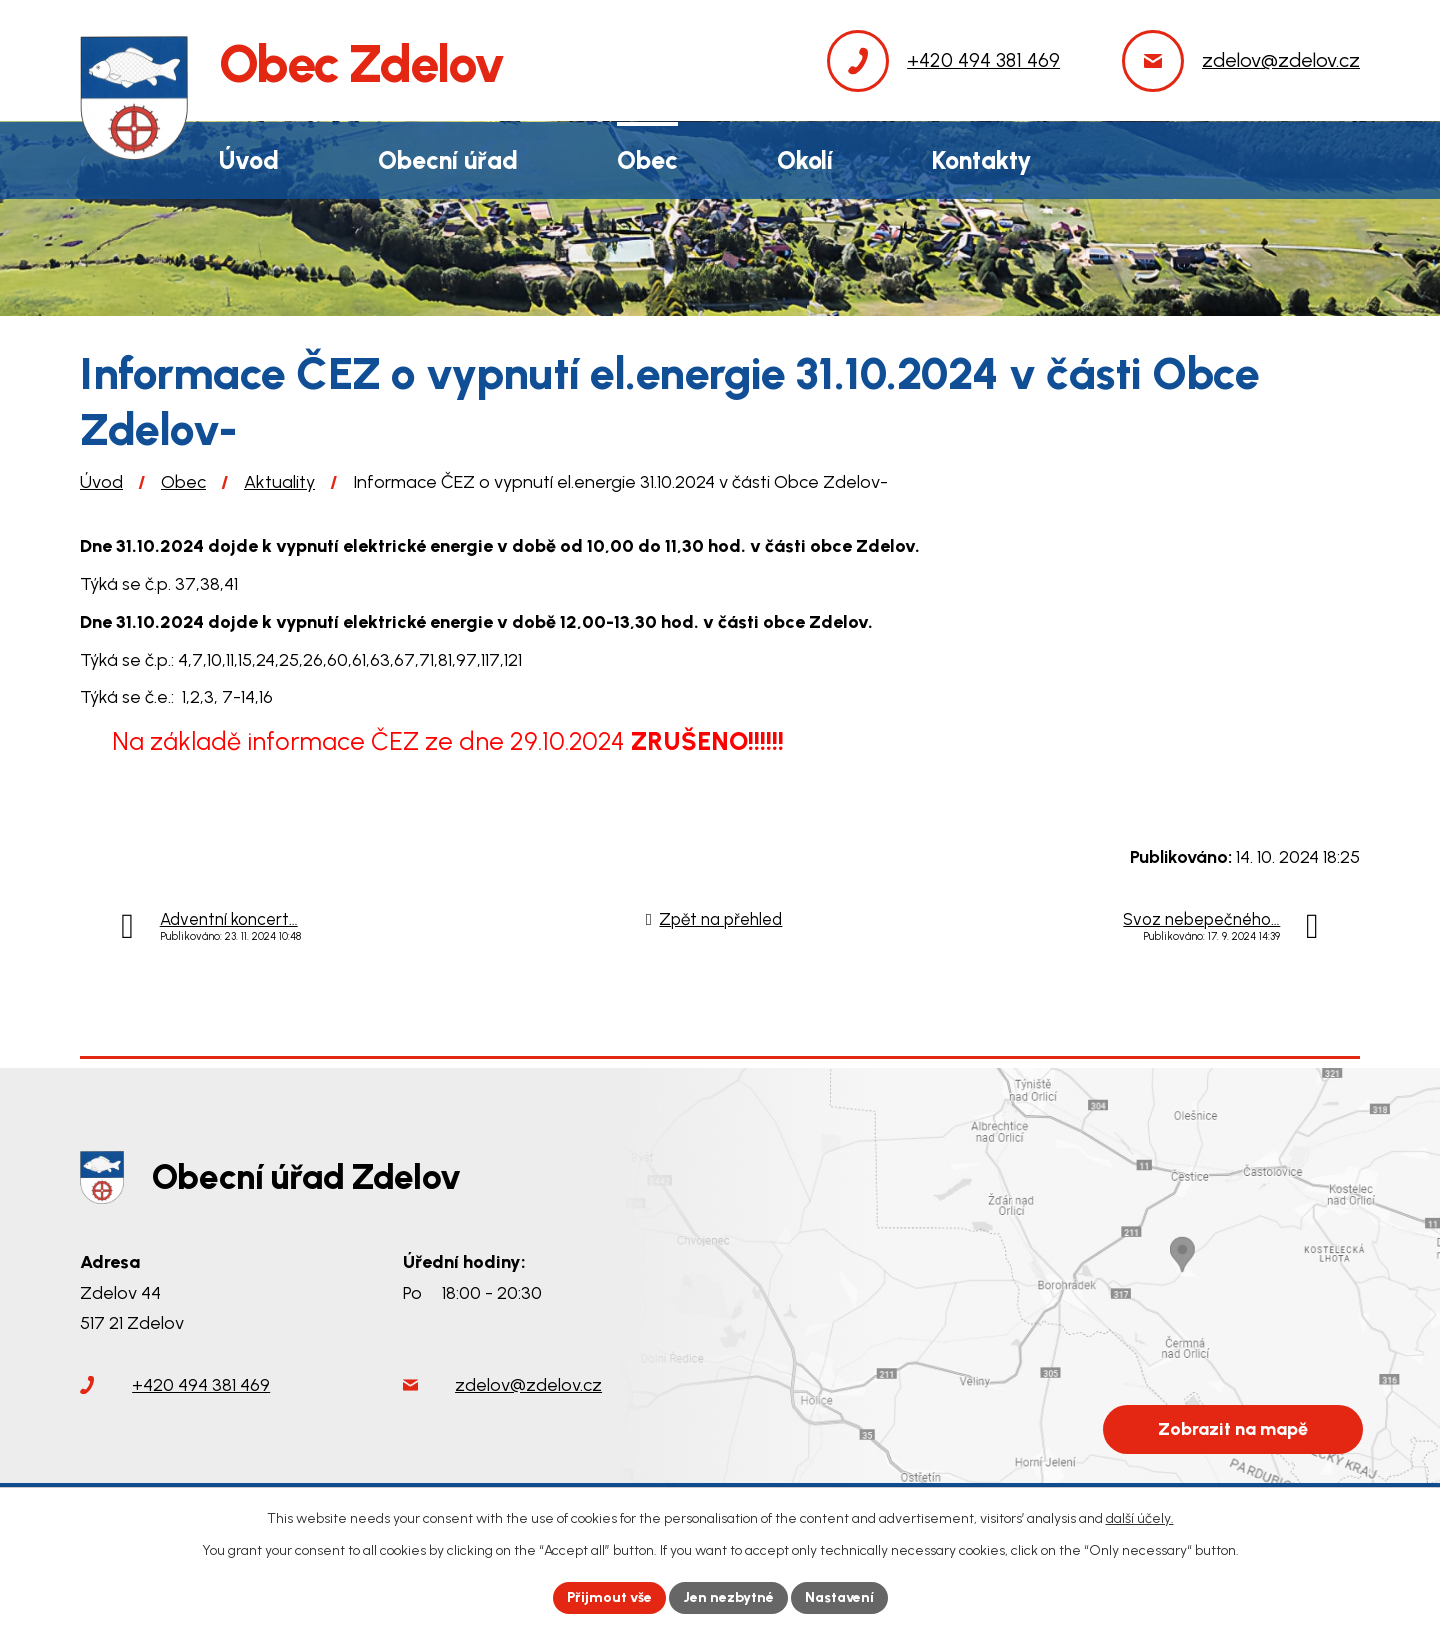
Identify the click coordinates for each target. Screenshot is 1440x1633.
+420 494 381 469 (201, 1386)
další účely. (1140, 1518)
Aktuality (279, 482)
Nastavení (839, 1597)
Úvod (101, 482)
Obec (183, 482)
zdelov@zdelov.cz (528, 1386)
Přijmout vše (609, 1597)
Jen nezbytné (728, 1597)
